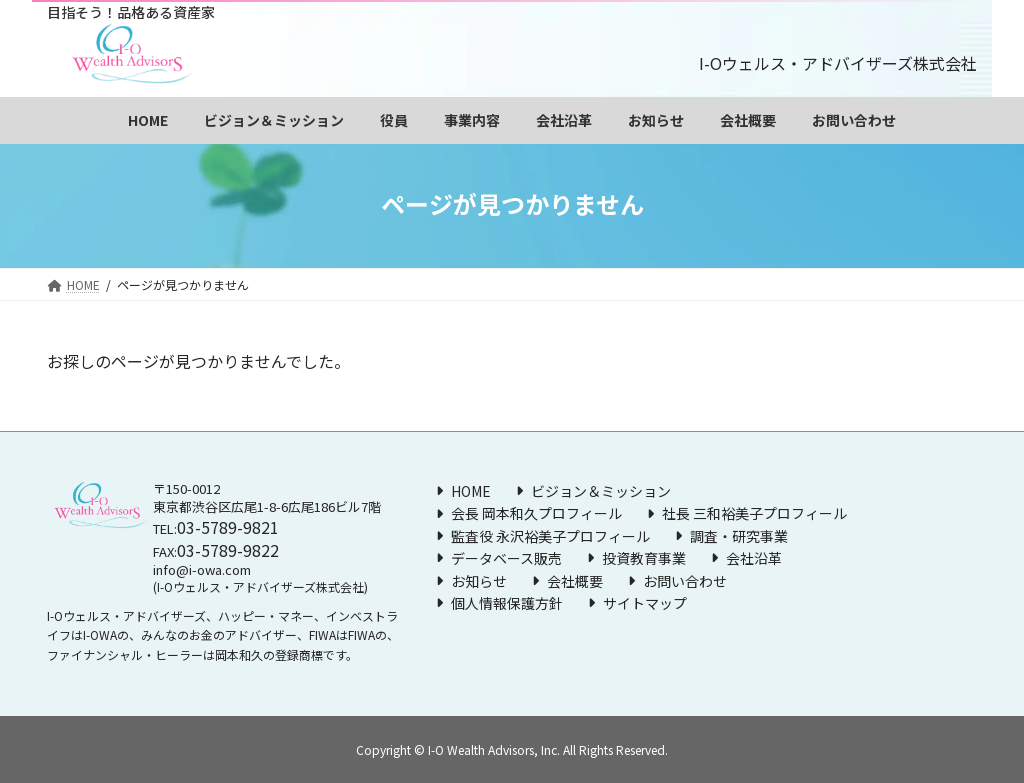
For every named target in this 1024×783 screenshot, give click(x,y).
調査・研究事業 (739, 536)
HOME (471, 491)
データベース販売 (506, 558)
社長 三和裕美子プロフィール (754, 513)
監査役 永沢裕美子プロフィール (550, 536)
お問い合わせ (685, 580)
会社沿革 (754, 558)
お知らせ (479, 580)
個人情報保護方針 (507, 603)
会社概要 (575, 580)
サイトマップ (645, 603)
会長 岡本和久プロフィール (536, 513)
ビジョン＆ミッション (601, 491)
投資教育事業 (644, 558)
